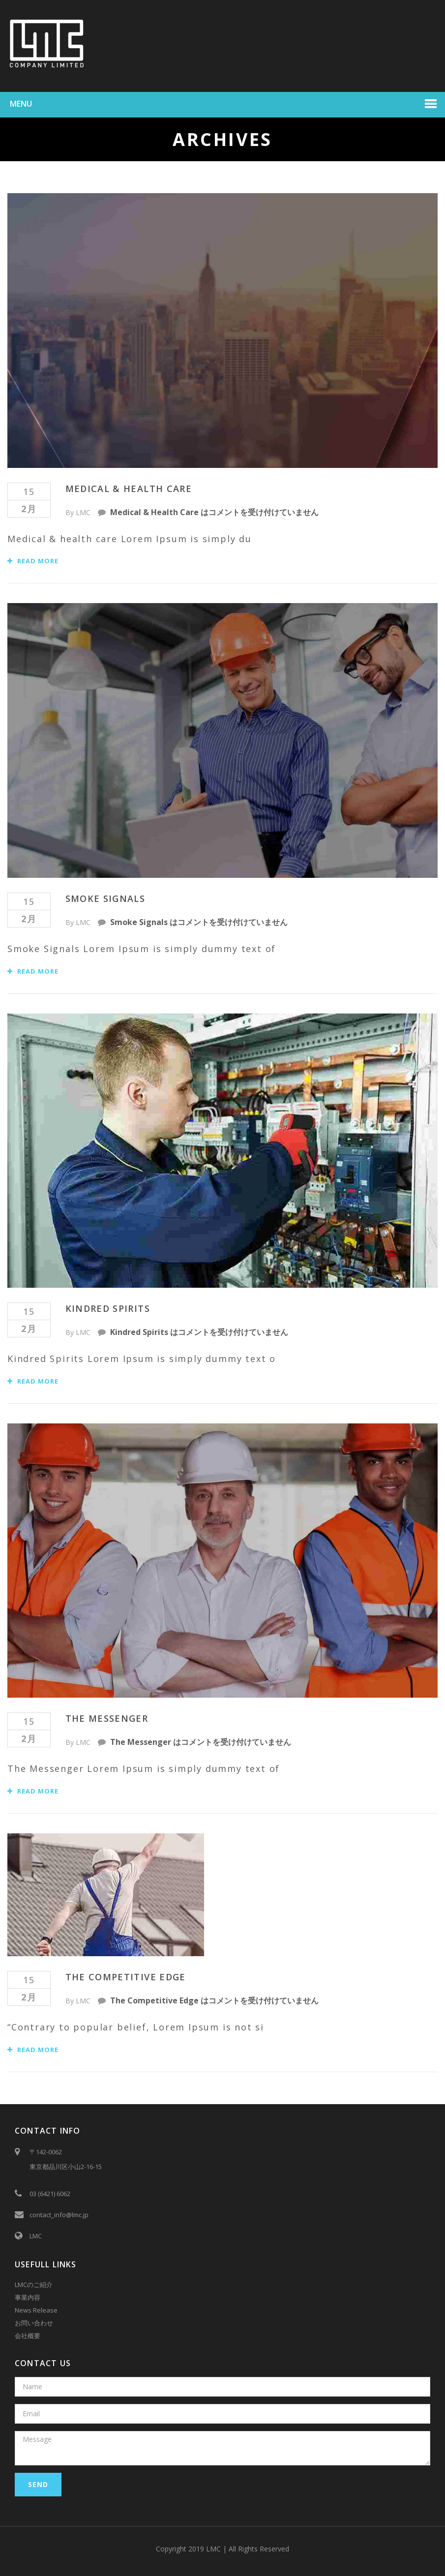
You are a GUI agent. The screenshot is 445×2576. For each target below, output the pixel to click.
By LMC (77, 512)
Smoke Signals (105, 898)
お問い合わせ (34, 2322)
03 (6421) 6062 (50, 2193)
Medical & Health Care (128, 488)
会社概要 (27, 2335)
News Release (36, 2310)
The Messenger (106, 1718)
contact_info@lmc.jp (59, 2214)
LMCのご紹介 (34, 2284)
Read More (33, 560)
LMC (36, 2235)
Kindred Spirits (107, 1308)
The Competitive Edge (125, 1977)
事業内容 (27, 2297)
